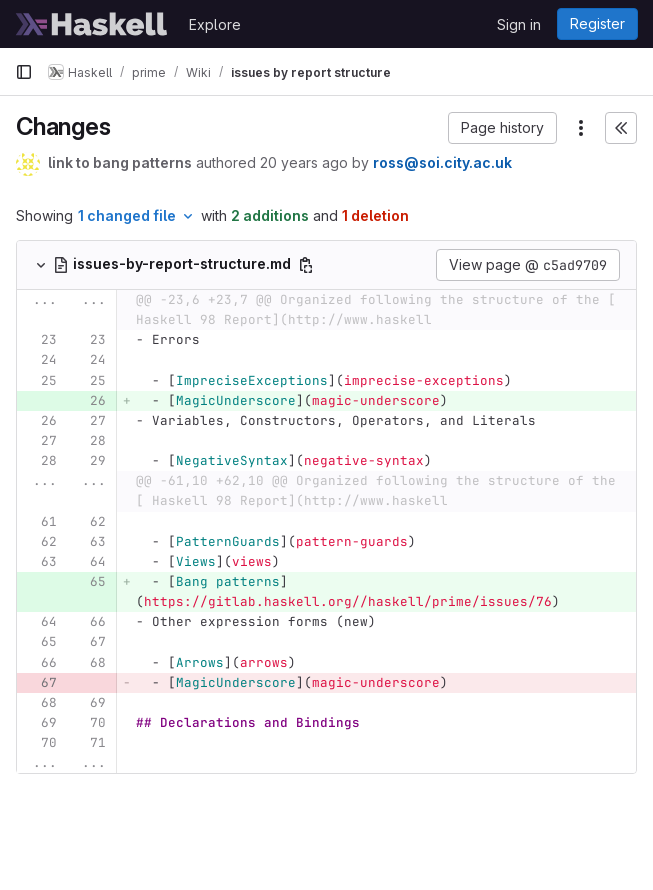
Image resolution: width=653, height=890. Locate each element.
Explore (215, 24)
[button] (502, 128)
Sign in (519, 24)
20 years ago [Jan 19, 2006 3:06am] (304, 162)
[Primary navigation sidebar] (24, 72)
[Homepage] (92, 24)
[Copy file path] (306, 265)
